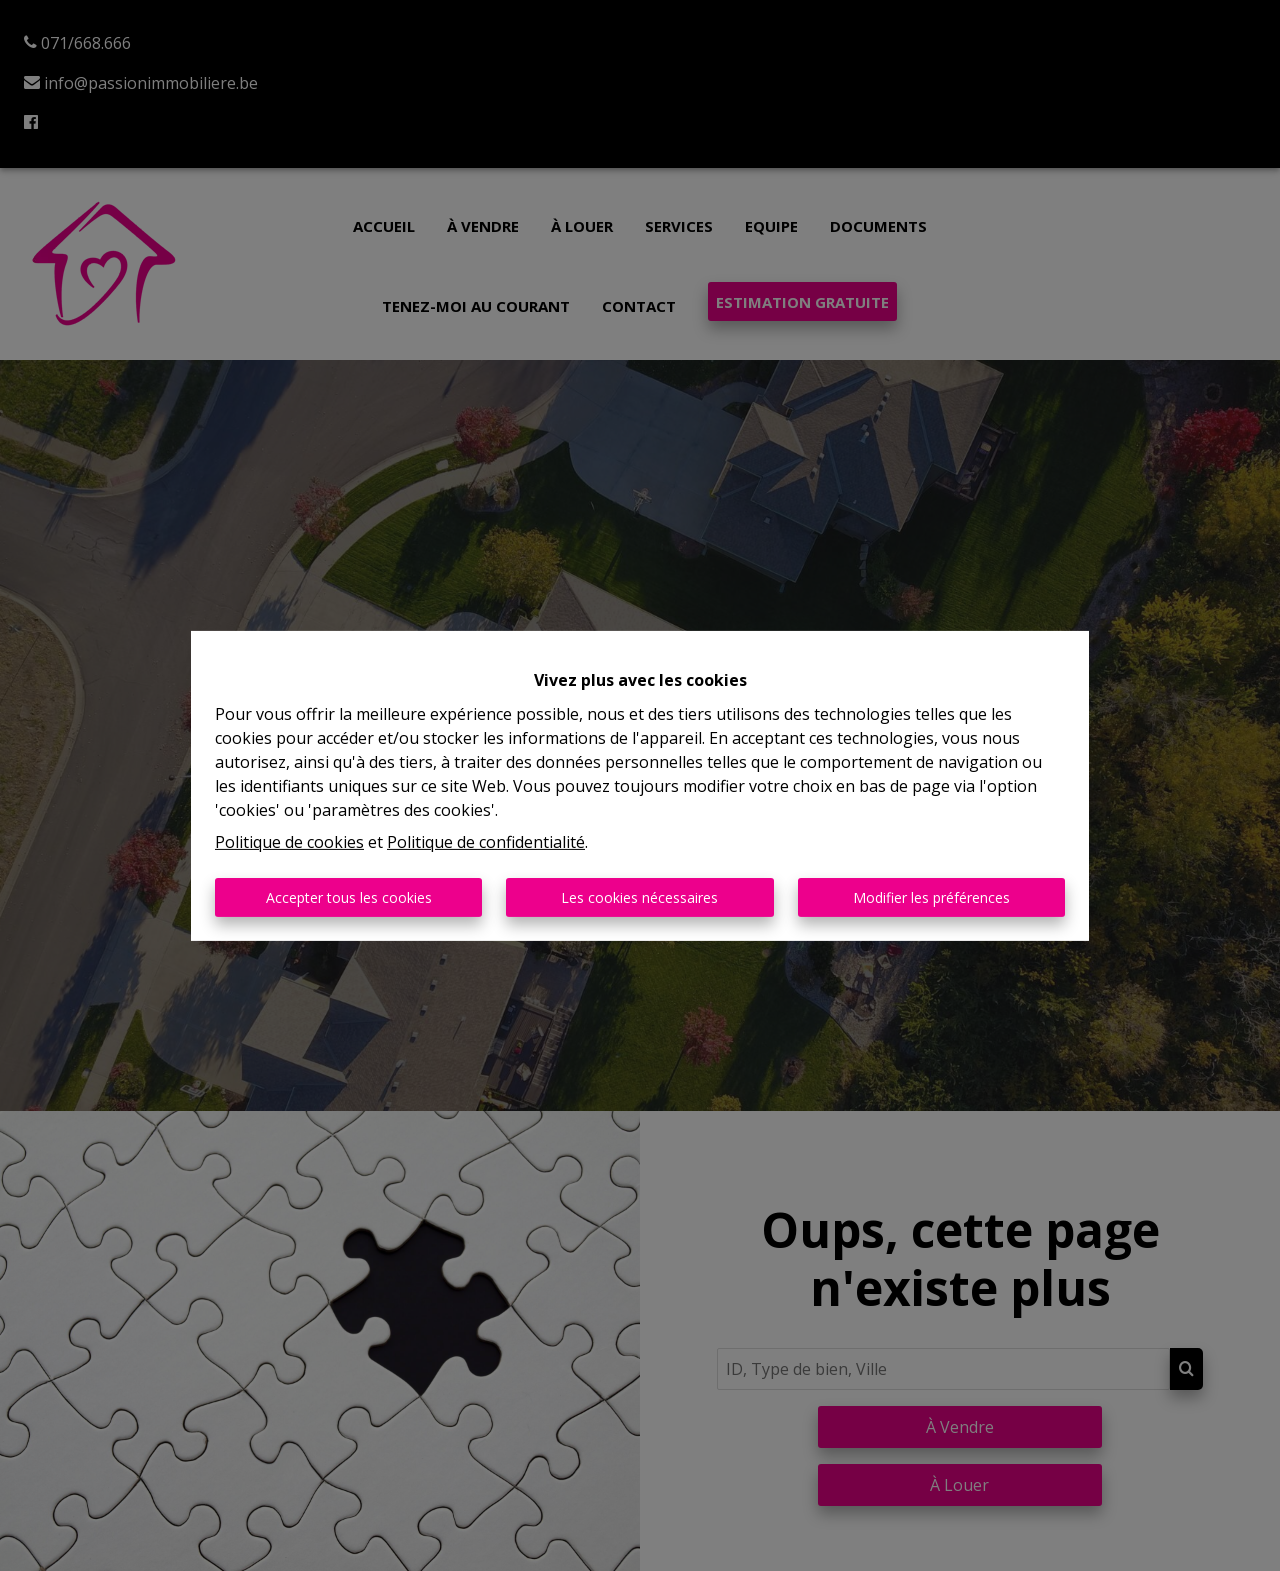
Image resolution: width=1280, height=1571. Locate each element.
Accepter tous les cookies (349, 897)
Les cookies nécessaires (639, 897)
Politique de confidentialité (486, 842)
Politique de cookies (289, 842)
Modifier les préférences (931, 897)
